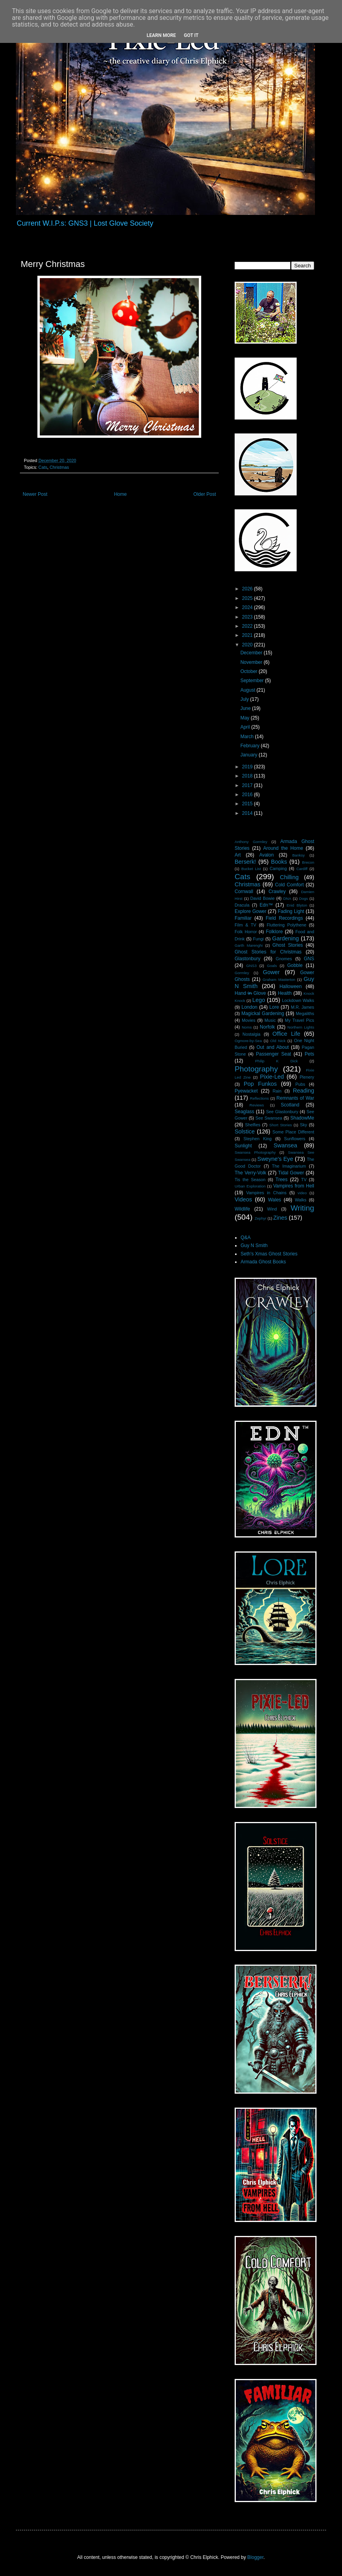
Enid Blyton (297, 905)
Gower (271, 972)
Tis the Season (250, 1179)
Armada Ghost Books (263, 1262)
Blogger (255, 2557)
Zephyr (260, 1218)
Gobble (295, 965)
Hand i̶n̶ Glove (250, 993)
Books (279, 862)
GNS (309, 958)
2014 (248, 813)
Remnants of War (295, 1098)
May (245, 718)
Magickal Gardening (262, 1013)
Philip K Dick (276, 1061)
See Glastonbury (282, 1111)
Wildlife (242, 1209)
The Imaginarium (289, 1166)
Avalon (266, 855)
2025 (248, 598)
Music (270, 1020)
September (252, 680)
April (245, 727)
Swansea (285, 1145)
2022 (248, 626)
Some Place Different (293, 1131)
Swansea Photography (255, 1152)
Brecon (308, 862)
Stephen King (257, 1138)
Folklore (274, 931)
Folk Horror (246, 931)
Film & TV (245, 924)
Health (285, 993)
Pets (309, 1054)
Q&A (246, 1237)
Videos (243, 1199)
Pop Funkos (260, 1084)
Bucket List (251, 868)
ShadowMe (302, 1118)
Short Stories (280, 1125)
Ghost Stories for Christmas (268, 952)
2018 (248, 776)
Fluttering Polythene (287, 924)
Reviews (256, 1105)
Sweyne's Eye (275, 1159)
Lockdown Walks (298, 1000)
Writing (302, 1208)
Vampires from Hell (293, 1186)
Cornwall (244, 891)
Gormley (242, 973)
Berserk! (245, 862)
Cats (43, 467)
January (249, 755)
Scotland (290, 1105)
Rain (277, 1091)
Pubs (300, 1084)
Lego (259, 1000)
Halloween (291, 986)
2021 (248, 635)
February (250, 745)
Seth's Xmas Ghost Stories (269, 1254)
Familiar (243, 918)
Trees (282, 1179)
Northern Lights (301, 1027)
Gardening (285, 938)
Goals (272, 965)
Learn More (161, 35)
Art (238, 855)
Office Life (286, 1034)
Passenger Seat (273, 1054)
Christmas (59, 467)
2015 (248, 803)
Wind (272, 1209)
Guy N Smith (254, 1245)
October (249, 671)
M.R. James (302, 1007)
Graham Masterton (278, 979)
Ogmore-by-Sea (248, 1041)
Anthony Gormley (251, 841)
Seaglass (244, 1111)
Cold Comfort (289, 885)
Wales (274, 1200)
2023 (248, 617)
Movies (248, 1020)
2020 (248, 645)
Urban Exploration (250, 1186)
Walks (301, 1199)
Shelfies (252, 1124)
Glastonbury (247, 958)
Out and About (272, 1047)
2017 (248, 785)
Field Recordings (284, 918)
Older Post (204, 494)
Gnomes (284, 958)
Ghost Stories (287, 945)
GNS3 (251, 965)
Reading (303, 1090)
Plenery (306, 1077)
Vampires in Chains (266, 1192)
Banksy (298, 855)
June (246, 708)
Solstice (245, 1131)
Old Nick (278, 1041)
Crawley (277, 891)
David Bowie (262, 898)
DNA (287, 898)
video (302, 1193)
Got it (191, 35)
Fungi (258, 938)
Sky (303, 1124)
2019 (248, 767)
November (252, 662)
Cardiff (301, 868)
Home (120, 494)
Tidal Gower (291, 1173)
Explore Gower (250, 911)
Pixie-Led (272, 1076)
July (245, 699)
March (247, 736)
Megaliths (305, 1013)
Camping (278, 868)
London (249, 1007)
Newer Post (35, 494)
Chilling (289, 877)
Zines (280, 1218)
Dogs (303, 898)
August (248, 690)
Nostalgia (251, 1034)
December (252, 653)
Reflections (259, 1098)
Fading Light (291, 911)
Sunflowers (294, 1138)
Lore (274, 1007)
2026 (248, 589)
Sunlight (243, 1146)
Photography (256, 1069)
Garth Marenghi (248, 945)
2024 (248, 607)
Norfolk (267, 1027)
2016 (248, 794)
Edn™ (266, 905)
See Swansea (268, 1118)
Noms (247, 1027)
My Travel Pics (299, 1020)
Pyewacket (246, 1091)
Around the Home (283, 848)
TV (304, 1179)
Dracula (242, 905)
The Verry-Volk (250, 1173)
